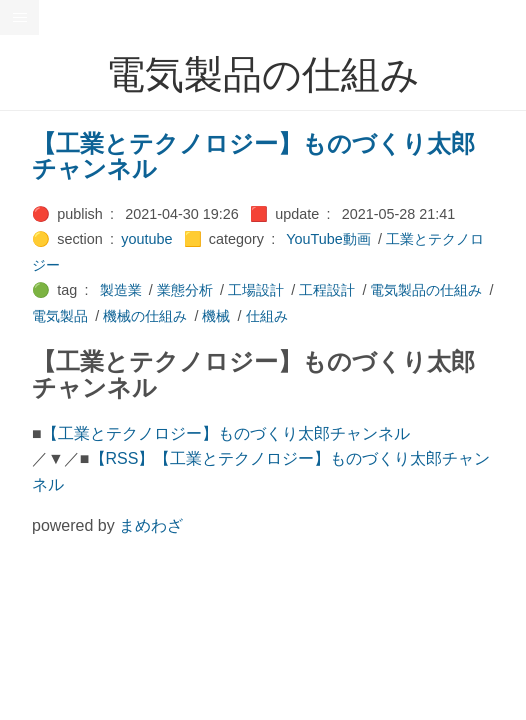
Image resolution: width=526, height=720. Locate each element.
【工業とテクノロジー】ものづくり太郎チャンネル (253, 156)
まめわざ (151, 525)
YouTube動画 (328, 239)
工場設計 (256, 290)
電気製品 (60, 316)
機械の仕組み (145, 316)
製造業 (121, 290)
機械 (216, 316)
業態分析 (185, 290)
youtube (146, 239)
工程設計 (327, 290)
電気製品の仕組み (426, 290)
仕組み (267, 316)
